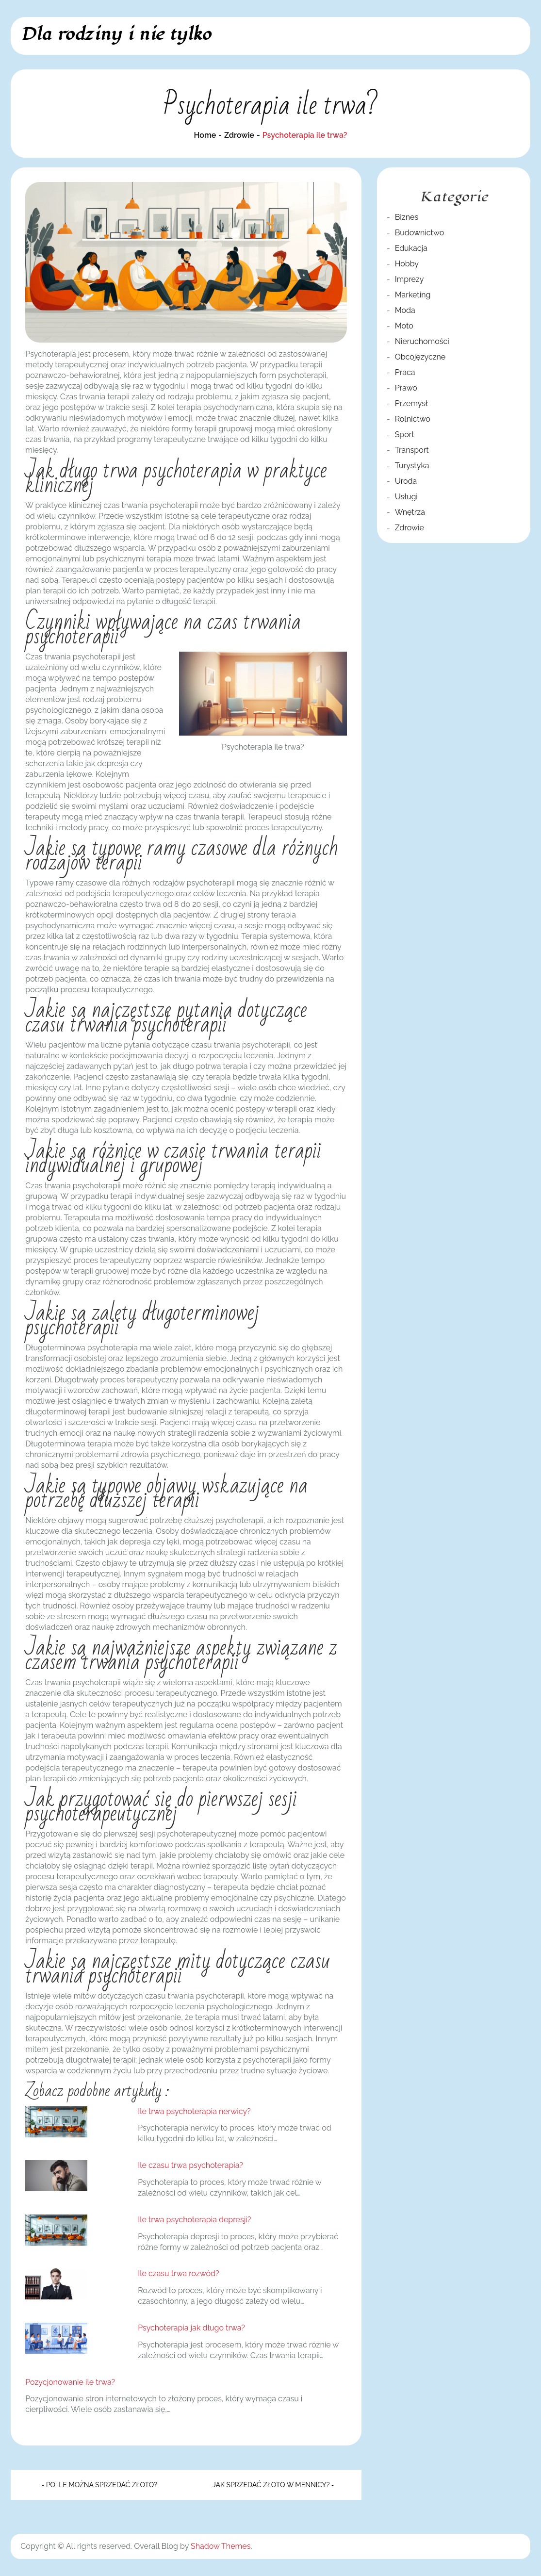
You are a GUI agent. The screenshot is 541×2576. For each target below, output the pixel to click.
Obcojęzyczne (420, 356)
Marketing (413, 294)
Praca (405, 372)
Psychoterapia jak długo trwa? (191, 2327)
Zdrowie (409, 527)
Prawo (406, 388)
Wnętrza (410, 512)
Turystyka (412, 465)
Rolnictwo (412, 419)
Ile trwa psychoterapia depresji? (194, 2219)
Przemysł (411, 403)
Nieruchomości (422, 341)
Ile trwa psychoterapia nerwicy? (194, 2111)
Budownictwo (419, 232)
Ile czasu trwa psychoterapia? (190, 2165)
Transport (412, 450)
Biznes (406, 217)
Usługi (406, 496)
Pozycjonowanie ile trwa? (70, 2382)
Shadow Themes (220, 2546)
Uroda (406, 481)
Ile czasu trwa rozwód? (178, 2273)
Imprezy (409, 279)
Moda (405, 310)
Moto (404, 325)
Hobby (407, 263)
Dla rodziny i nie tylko (115, 34)
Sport (404, 434)
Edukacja (411, 248)
